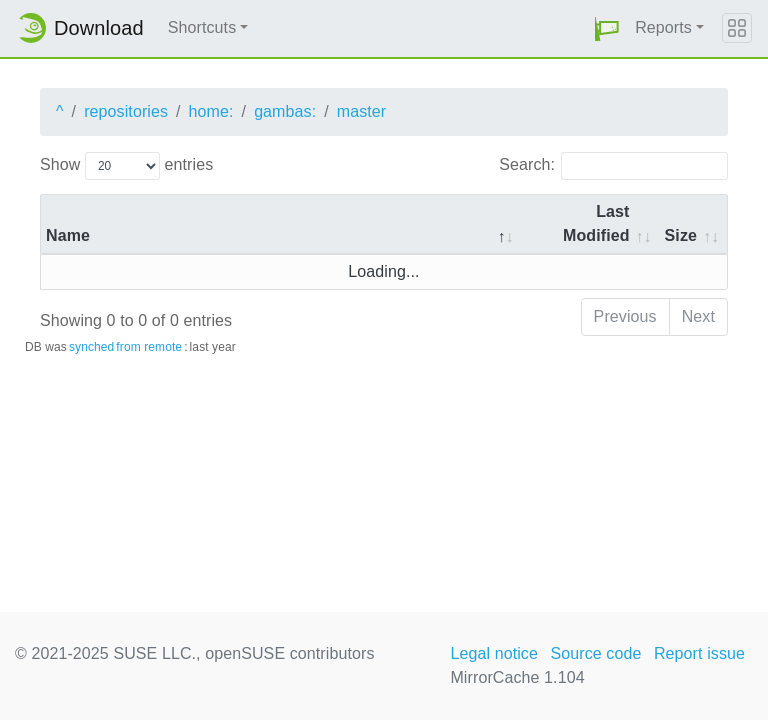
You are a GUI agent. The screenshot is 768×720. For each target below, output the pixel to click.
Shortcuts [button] (202, 27)
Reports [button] (663, 27)
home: (211, 111)
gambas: (285, 111)
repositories (126, 111)
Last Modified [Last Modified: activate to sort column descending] (596, 223)
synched (91, 347)
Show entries (126, 166)
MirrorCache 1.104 (517, 677)
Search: (613, 166)
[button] (607, 28)
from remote (149, 347)
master (362, 111)
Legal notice (494, 653)
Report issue (699, 653)
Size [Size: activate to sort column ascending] (681, 235)
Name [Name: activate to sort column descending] (68, 235)
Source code (595, 653)
